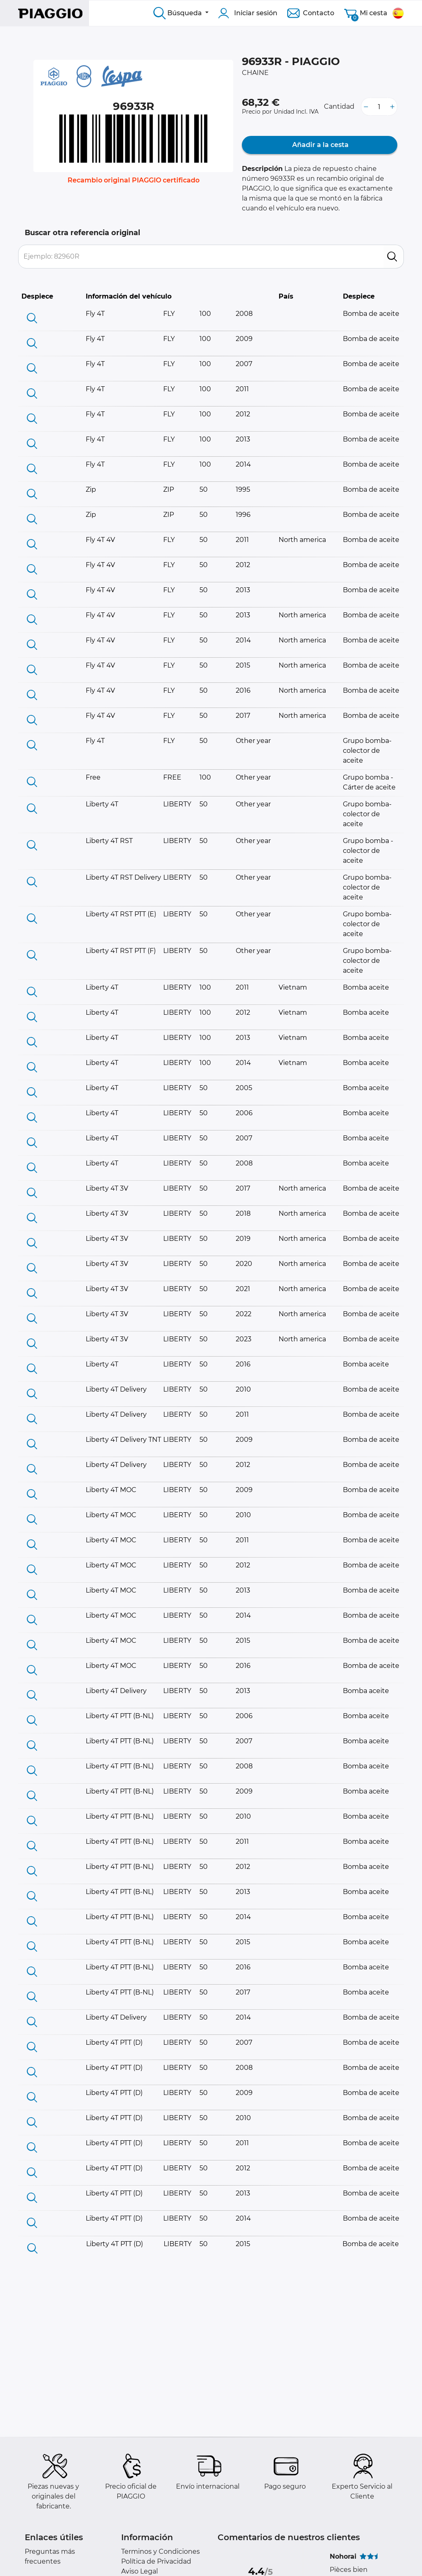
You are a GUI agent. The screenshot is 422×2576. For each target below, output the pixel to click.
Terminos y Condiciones (160, 2551)
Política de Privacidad (156, 2561)
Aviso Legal (139, 2571)
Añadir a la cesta (320, 145)
